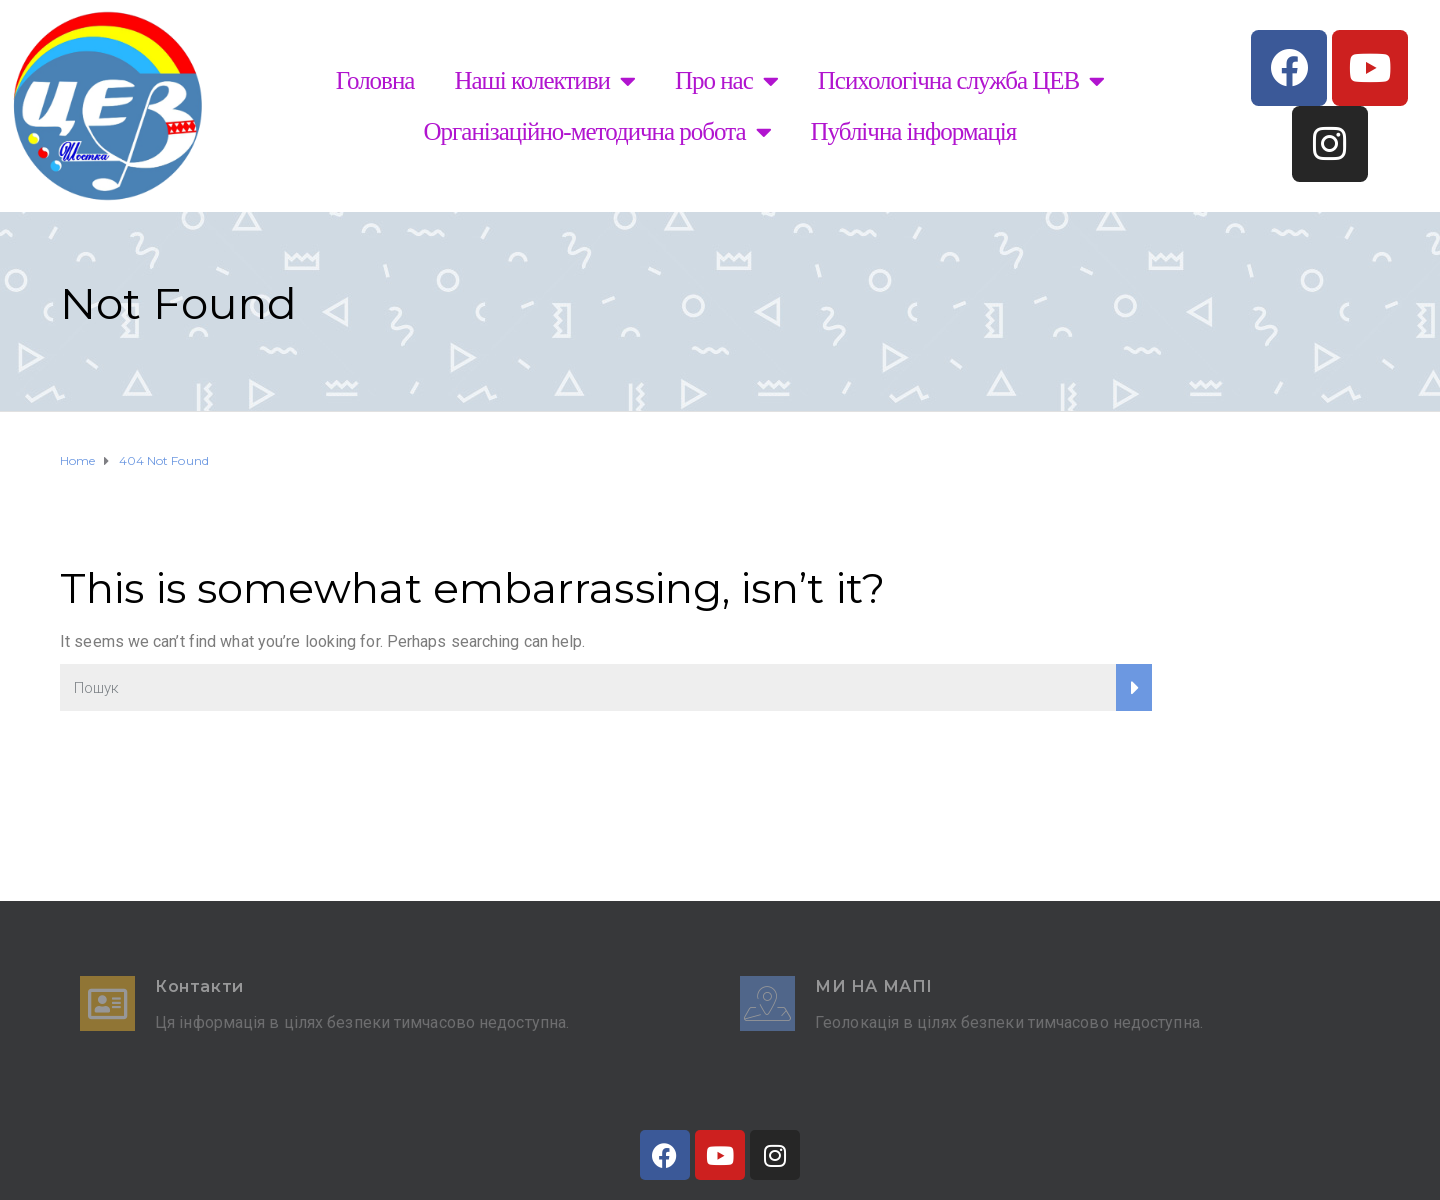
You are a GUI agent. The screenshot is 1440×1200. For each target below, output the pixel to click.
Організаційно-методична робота (597, 131)
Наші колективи (544, 80)
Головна (375, 80)
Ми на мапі (874, 986)
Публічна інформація (914, 131)
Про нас (726, 80)
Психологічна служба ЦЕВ (961, 80)
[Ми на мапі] (767, 1003)
